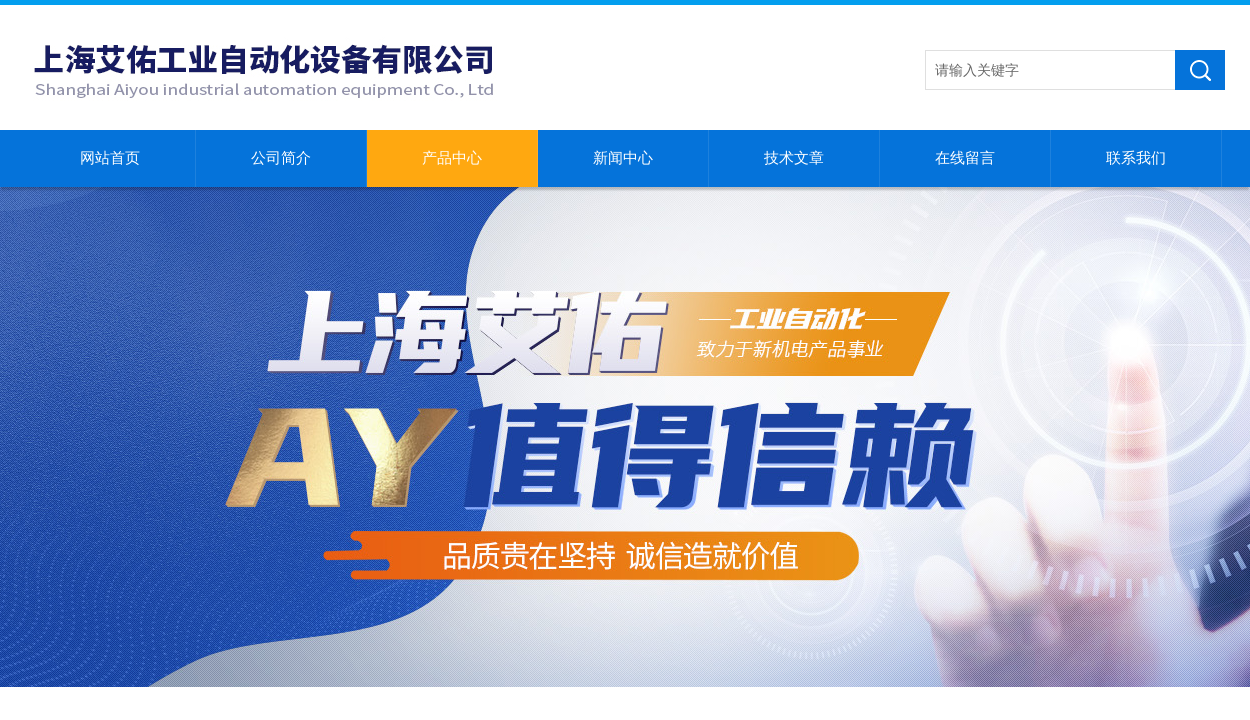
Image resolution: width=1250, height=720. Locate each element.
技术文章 (794, 158)
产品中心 (452, 158)
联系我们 (1136, 158)
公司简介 (281, 158)
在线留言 (965, 158)
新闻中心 (623, 158)
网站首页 (110, 158)
